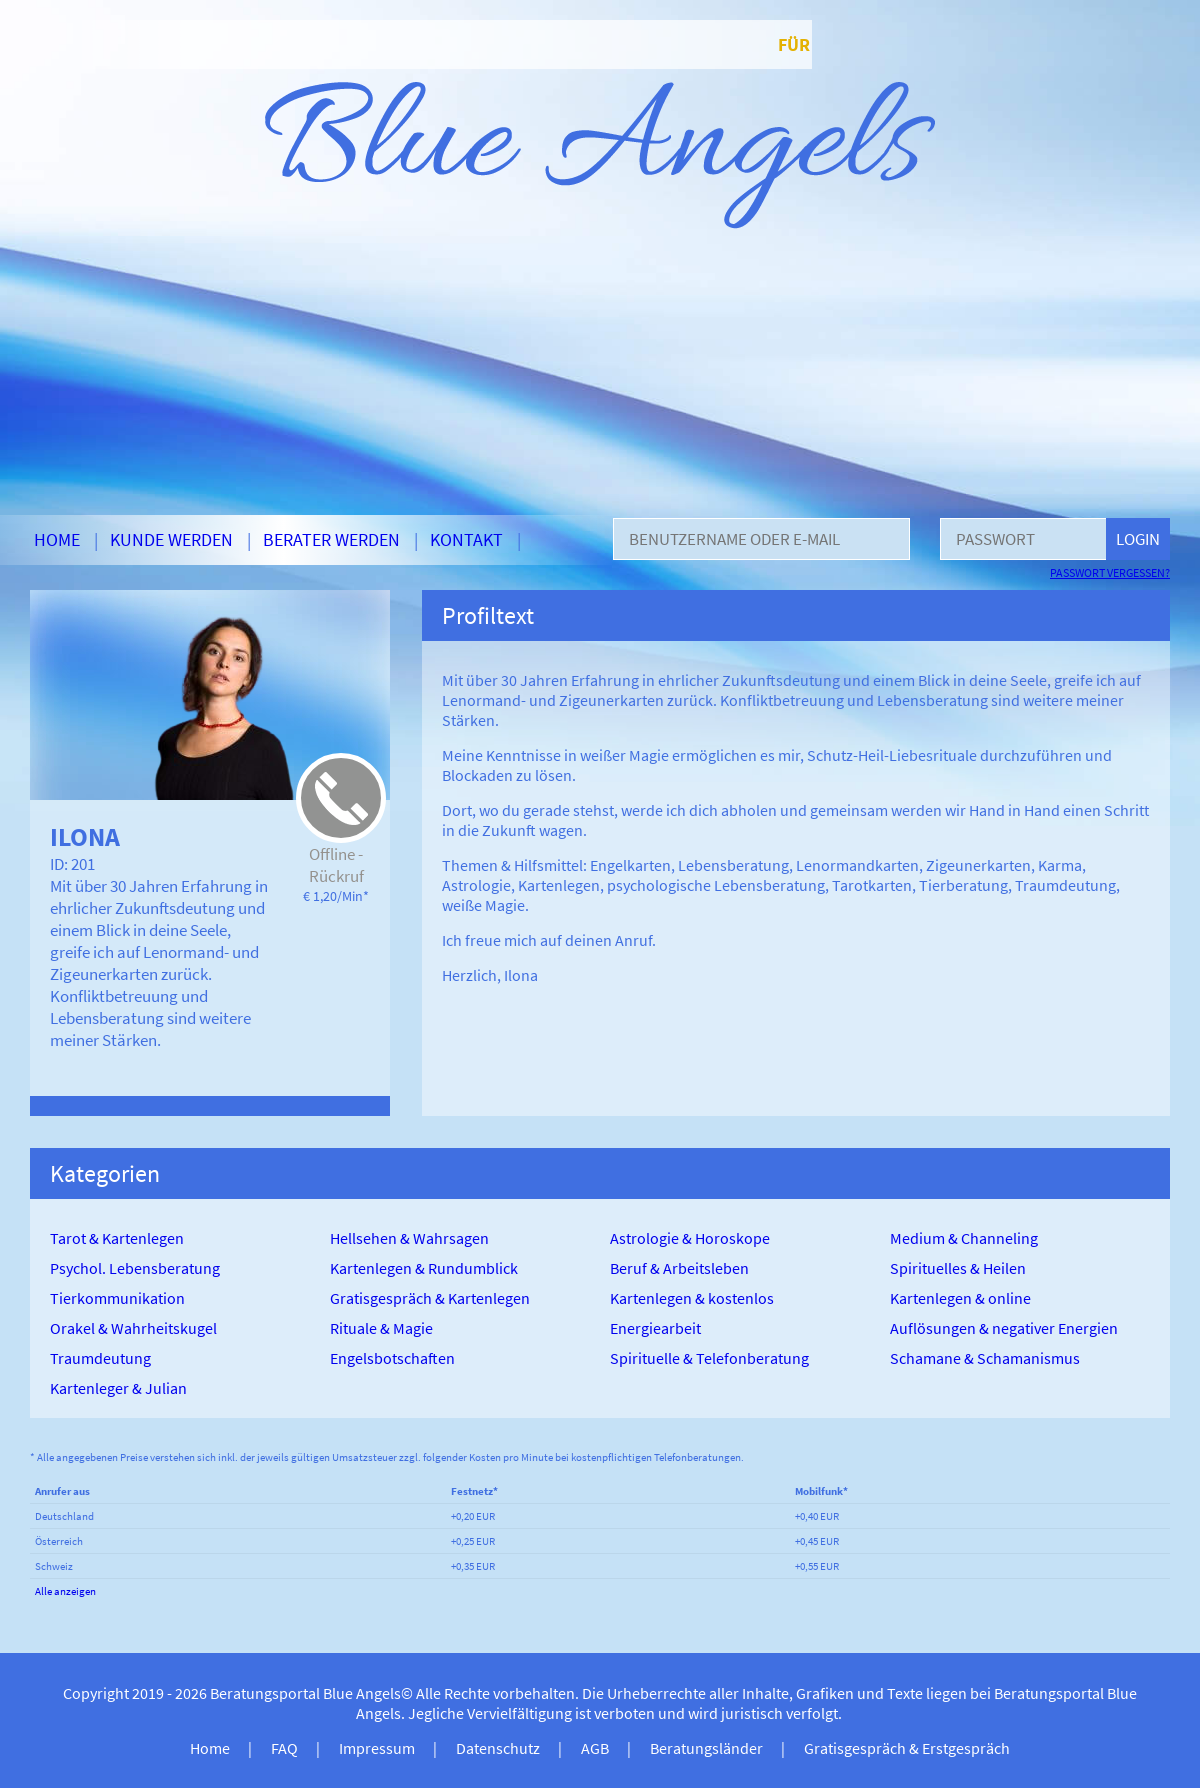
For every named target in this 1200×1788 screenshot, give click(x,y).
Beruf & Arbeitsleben (679, 1268)
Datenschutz (498, 1748)
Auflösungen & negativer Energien (1004, 1328)
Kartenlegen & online (960, 1298)
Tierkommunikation (117, 1298)
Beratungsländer (706, 1748)
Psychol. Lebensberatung (135, 1268)
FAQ (284, 1748)
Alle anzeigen (65, 1591)
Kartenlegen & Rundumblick (424, 1268)
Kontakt (466, 539)
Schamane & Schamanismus (985, 1358)
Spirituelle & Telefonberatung (709, 1358)
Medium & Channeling (964, 1238)
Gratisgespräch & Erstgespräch (907, 1748)
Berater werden (331, 539)
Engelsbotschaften (392, 1358)
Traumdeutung (100, 1358)
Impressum (377, 1748)
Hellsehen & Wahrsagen (409, 1238)
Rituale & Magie (381, 1328)
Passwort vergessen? (1110, 572)
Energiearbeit (655, 1328)
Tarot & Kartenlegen (117, 1238)
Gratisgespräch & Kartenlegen (430, 1298)
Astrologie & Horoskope (690, 1238)
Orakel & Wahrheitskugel (133, 1328)
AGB (595, 1748)
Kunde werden (171, 539)
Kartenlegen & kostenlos (692, 1298)
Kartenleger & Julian (118, 1388)
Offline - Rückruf (336, 865)
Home (57, 539)
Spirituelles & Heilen (958, 1268)
